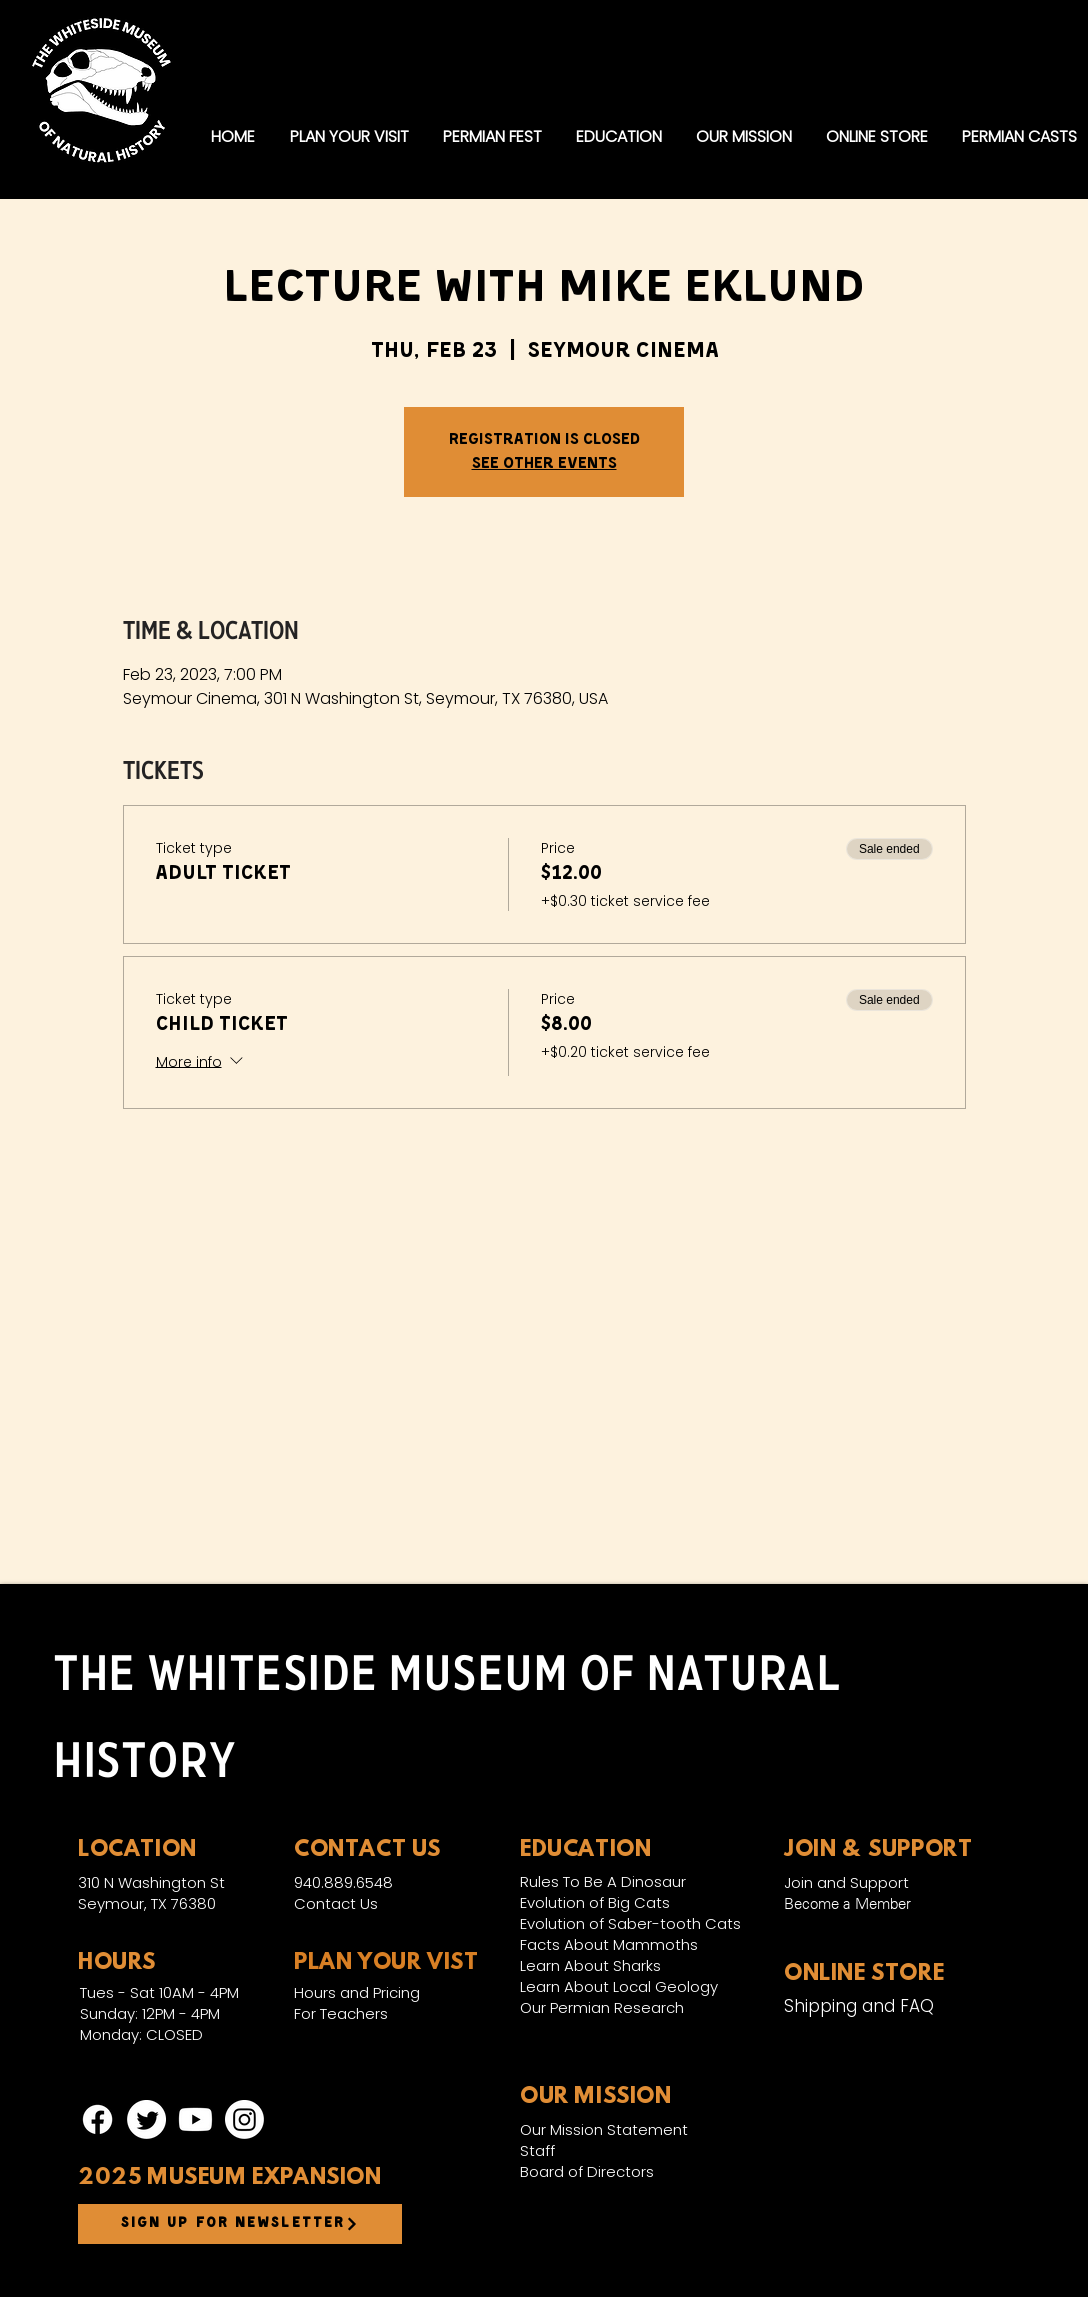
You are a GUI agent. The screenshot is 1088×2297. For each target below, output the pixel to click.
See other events (544, 464)
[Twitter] (146, 2119)
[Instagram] (244, 2119)
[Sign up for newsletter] (240, 2224)
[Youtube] (195, 2119)
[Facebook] (97, 2119)
